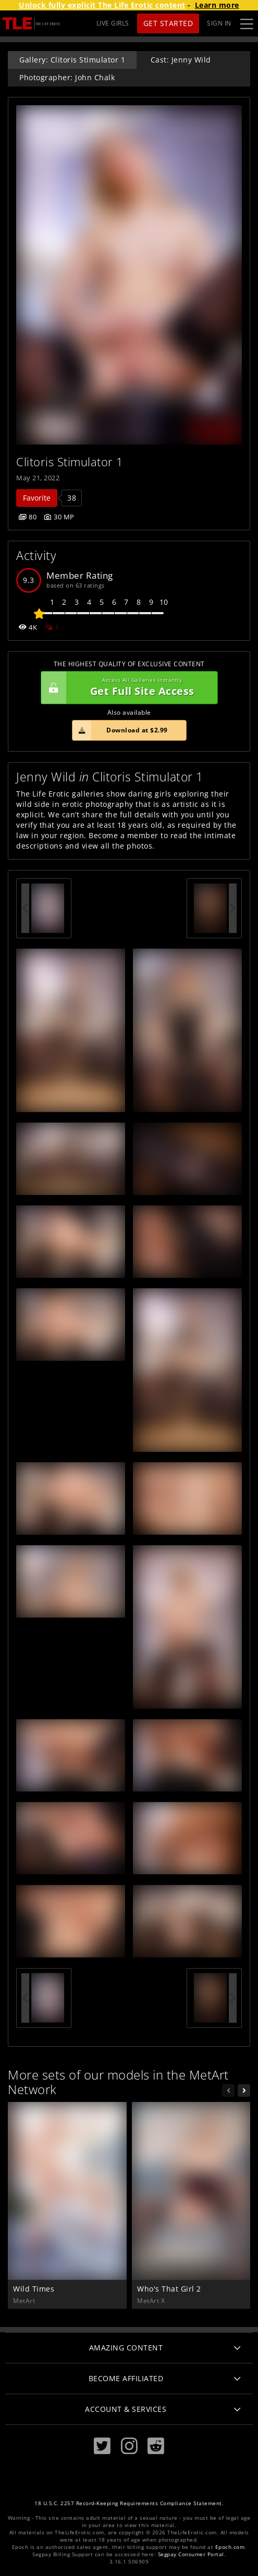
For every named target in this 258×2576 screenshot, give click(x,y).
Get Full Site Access (126, 687)
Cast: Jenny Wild (181, 60)
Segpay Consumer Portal (191, 2554)
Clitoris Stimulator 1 (70, 462)
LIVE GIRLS (112, 23)
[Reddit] (156, 2446)
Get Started (168, 23)
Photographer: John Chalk (67, 77)
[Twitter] (102, 2446)
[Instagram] (129, 2446)
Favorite (37, 498)
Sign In (219, 23)
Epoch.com (230, 2547)
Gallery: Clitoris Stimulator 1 (72, 60)
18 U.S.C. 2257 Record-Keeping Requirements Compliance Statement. (129, 2503)
